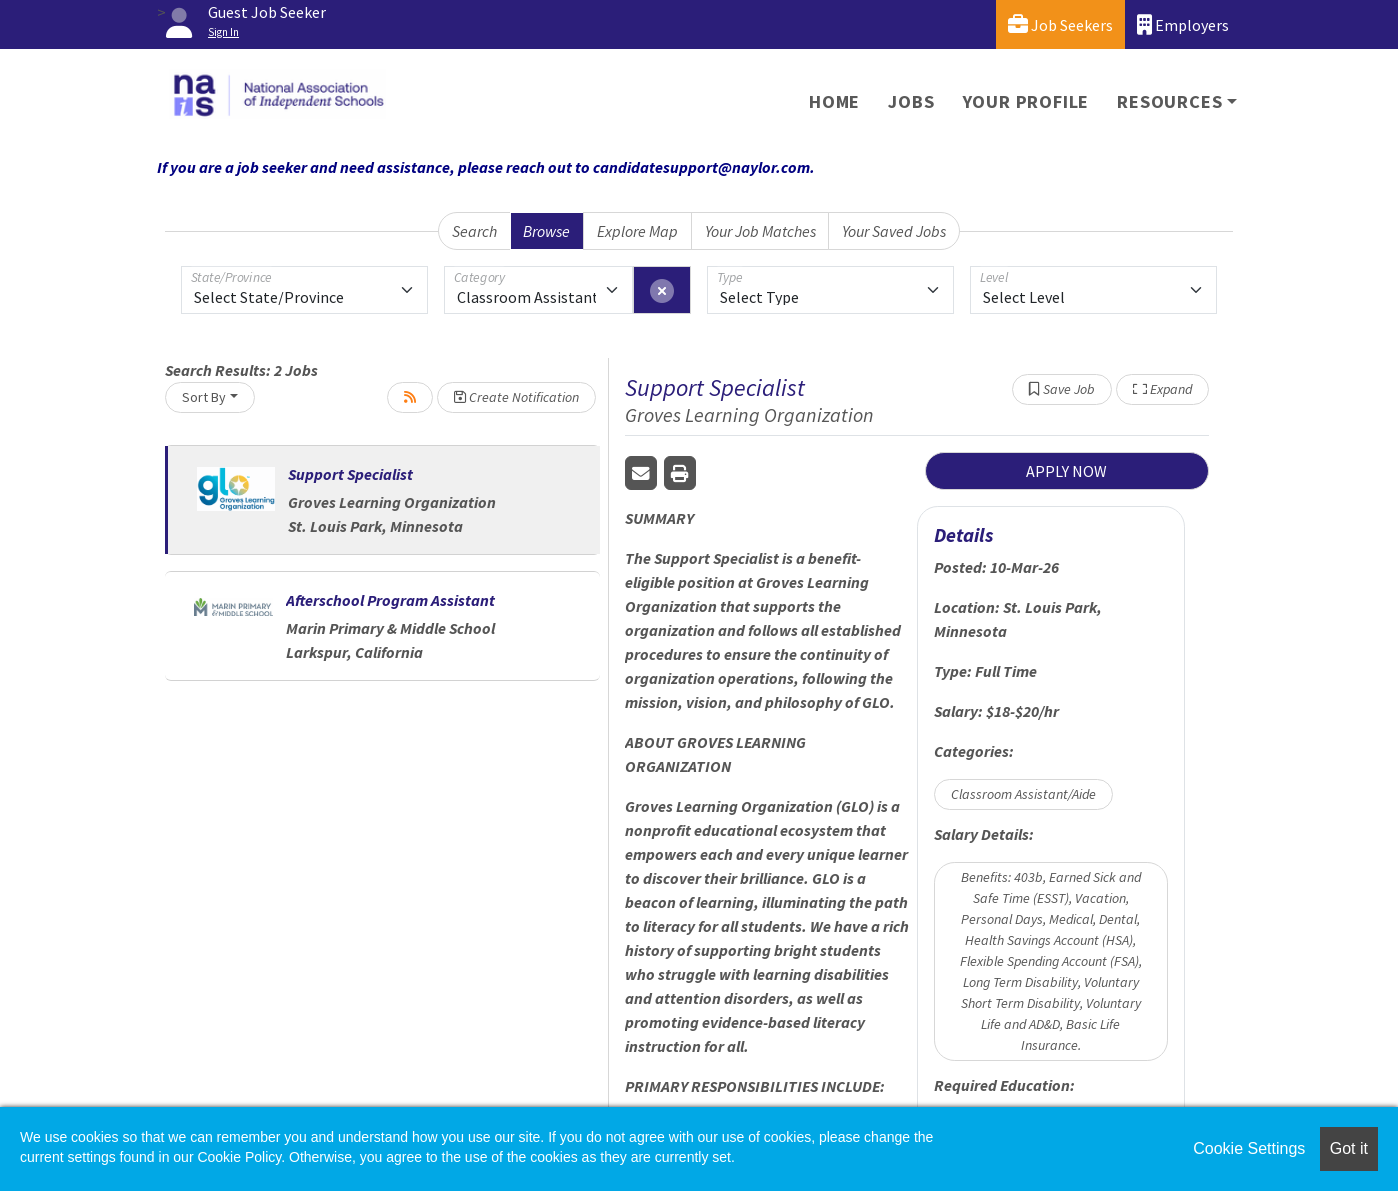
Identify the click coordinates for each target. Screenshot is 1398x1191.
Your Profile (1026, 101)
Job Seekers (1060, 24)
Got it (1349, 1148)
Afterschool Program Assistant (390, 600)
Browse (546, 231)
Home (834, 101)
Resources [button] (1169, 101)
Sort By (204, 397)
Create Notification (516, 397)
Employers (1183, 24)
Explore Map (637, 231)
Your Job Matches (760, 231)
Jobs (911, 101)
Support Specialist (350, 474)
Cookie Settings (1249, 1148)
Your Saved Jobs (894, 231)
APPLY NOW (1066, 471)
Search (474, 231)
